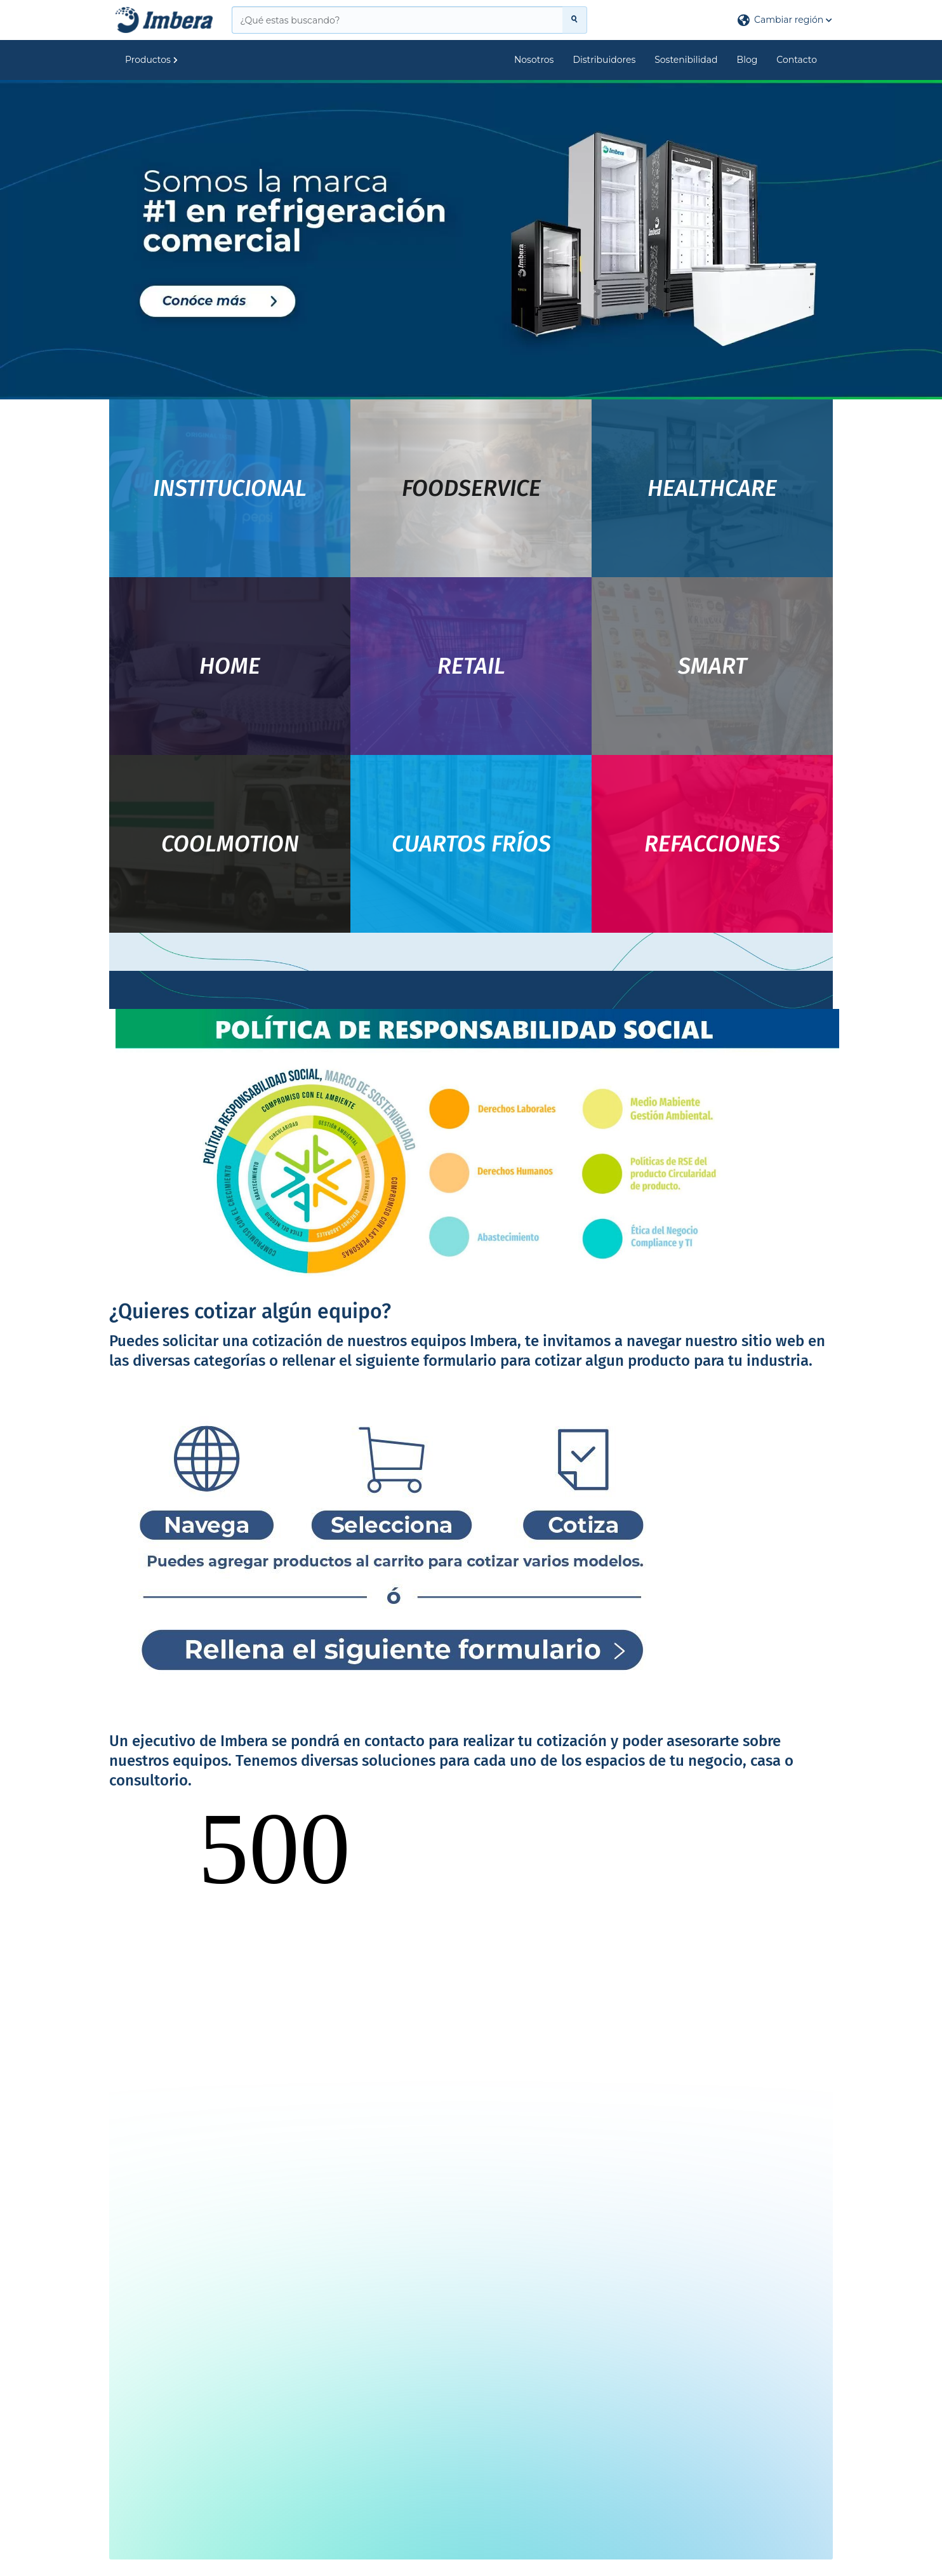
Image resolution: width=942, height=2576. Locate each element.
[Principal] (164, 20)
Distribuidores (604, 59)
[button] (785, 20)
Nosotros (534, 59)
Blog (747, 59)
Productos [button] (151, 59)
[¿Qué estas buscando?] (397, 20)
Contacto (796, 59)
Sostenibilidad (685, 59)
